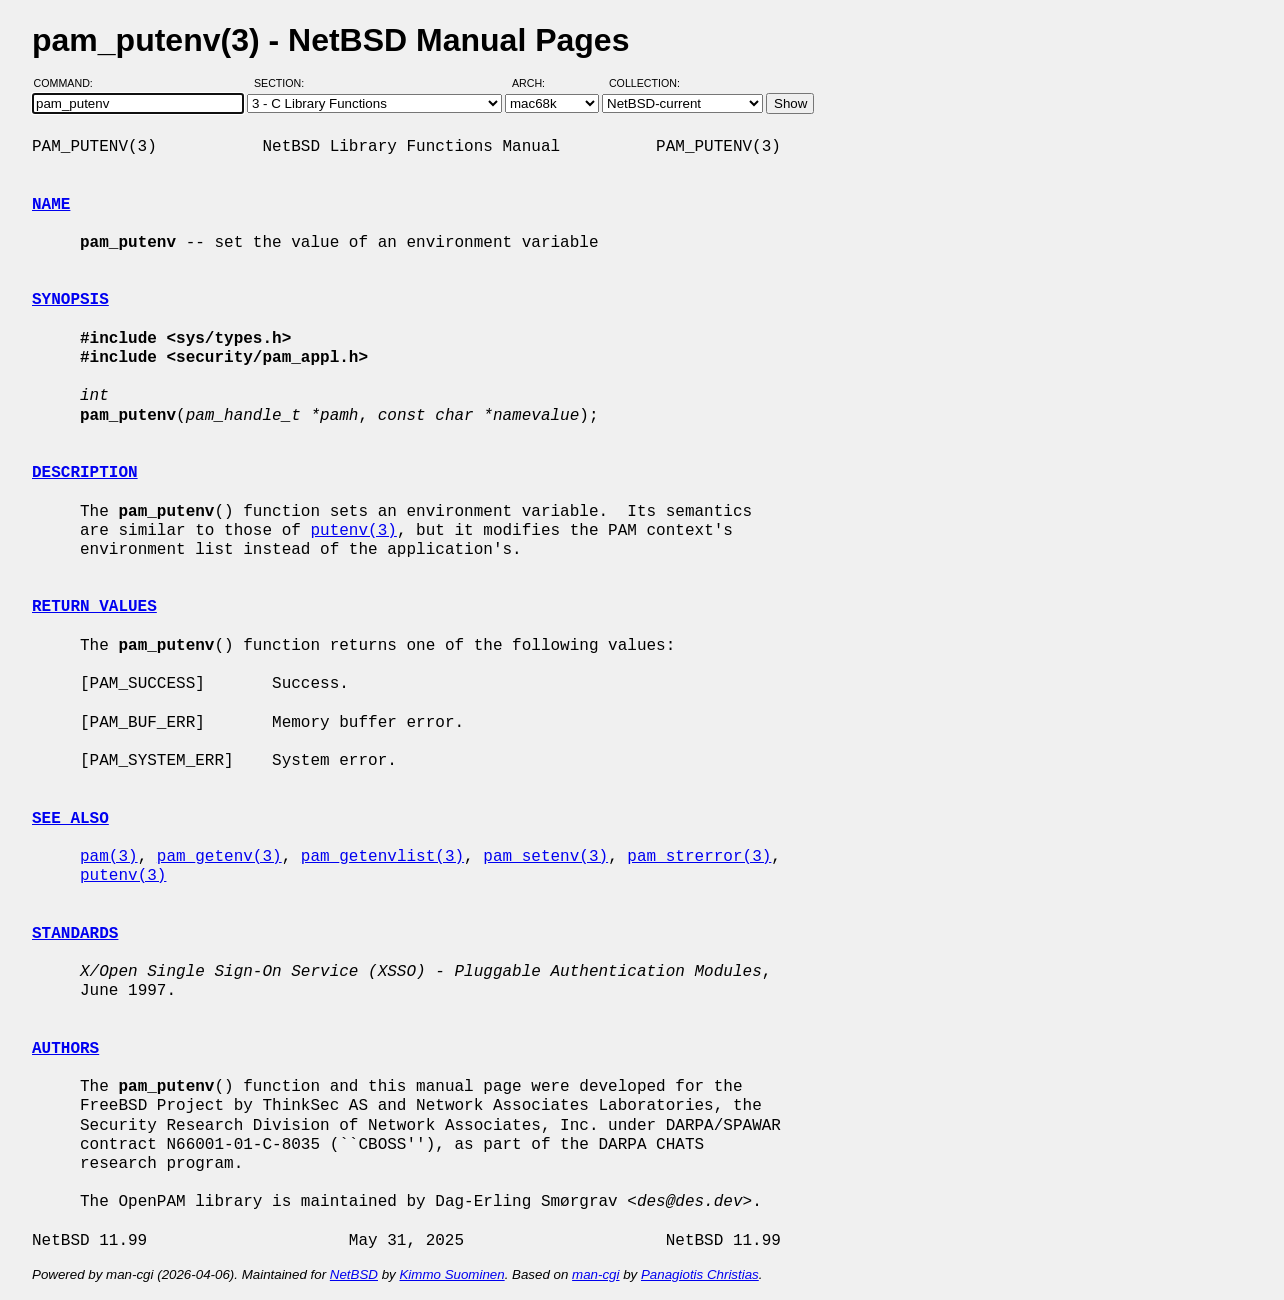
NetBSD (354, 1274)
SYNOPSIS (70, 300)
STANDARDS (75, 934)
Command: (69, 83)
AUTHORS (65, 1049)
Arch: (537, 83)
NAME (51, 205)
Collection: (644, 83)
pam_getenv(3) (219, 857)
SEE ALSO (70, 819)
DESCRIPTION (85, 473)
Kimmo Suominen (451, 1274)
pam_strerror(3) (699, 857)
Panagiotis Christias (700, 1274)
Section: (283, 83)
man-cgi (595, 1274)
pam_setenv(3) (545, 857)
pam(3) (109, 857)
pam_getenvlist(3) (382, 857)
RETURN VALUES (94, 607)
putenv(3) (353, 531)
